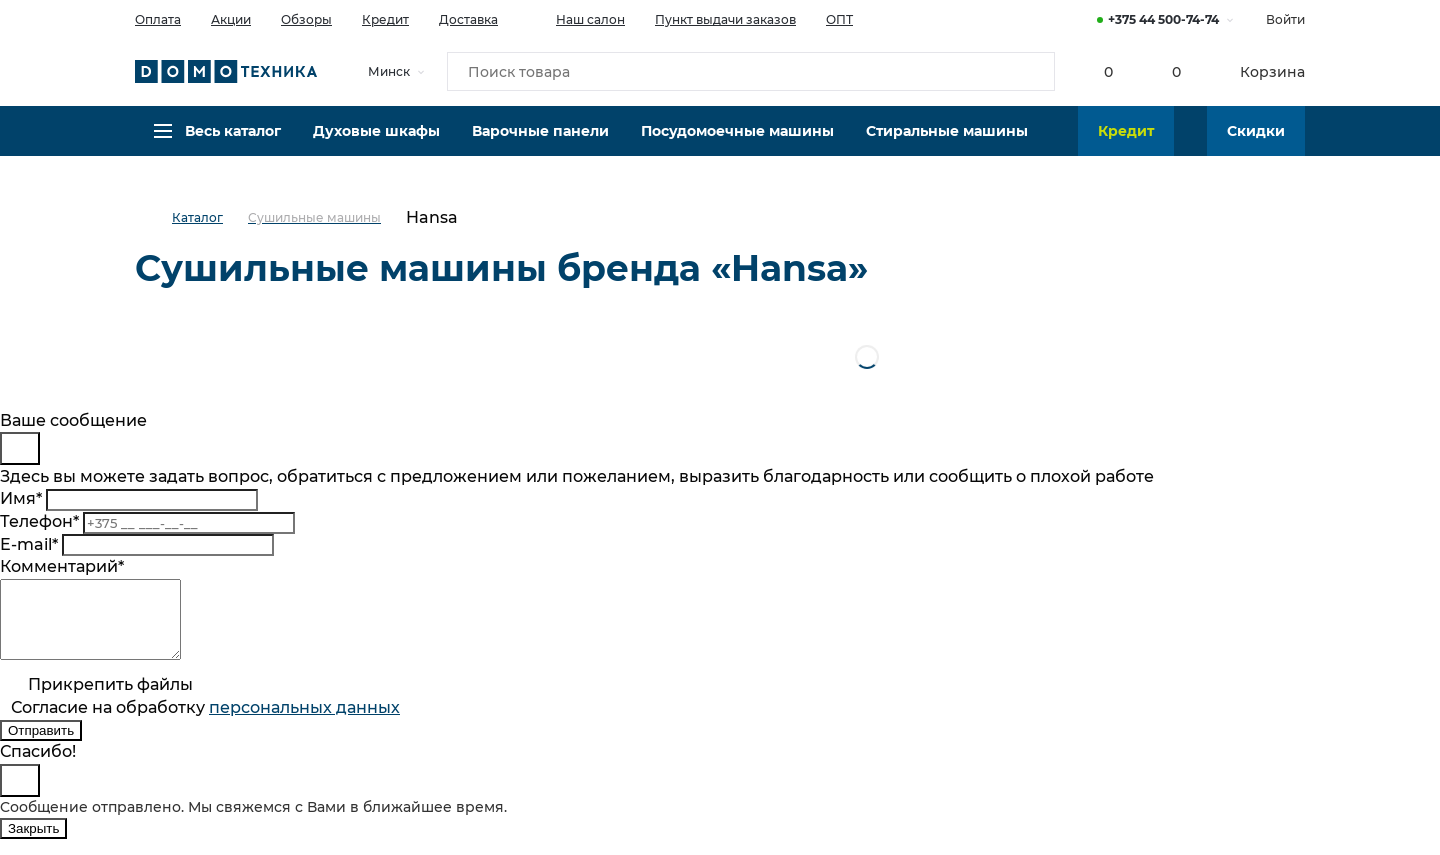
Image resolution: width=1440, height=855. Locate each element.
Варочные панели (540, 145)
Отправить (41, 745)
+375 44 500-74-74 (1163, 19)
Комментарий (62, 566)
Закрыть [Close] (33, 843)
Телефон (39, 521)
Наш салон (576, 18)
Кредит (385, 19)
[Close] (20, 448)
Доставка (468, 19)
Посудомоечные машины (737, 145)
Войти (1285, 19)
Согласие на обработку (205, 722)
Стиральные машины (947, 145)
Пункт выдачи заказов (725, 19)
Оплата (158, 19)
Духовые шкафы (376, 145)
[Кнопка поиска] (1031, 74)
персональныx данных (304, 722)
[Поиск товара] (751, 74)
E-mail (29, 544)
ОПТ (839, 19)
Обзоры (306, 19)
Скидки (1256, 145)
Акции (231, 19)
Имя (21, 498)
